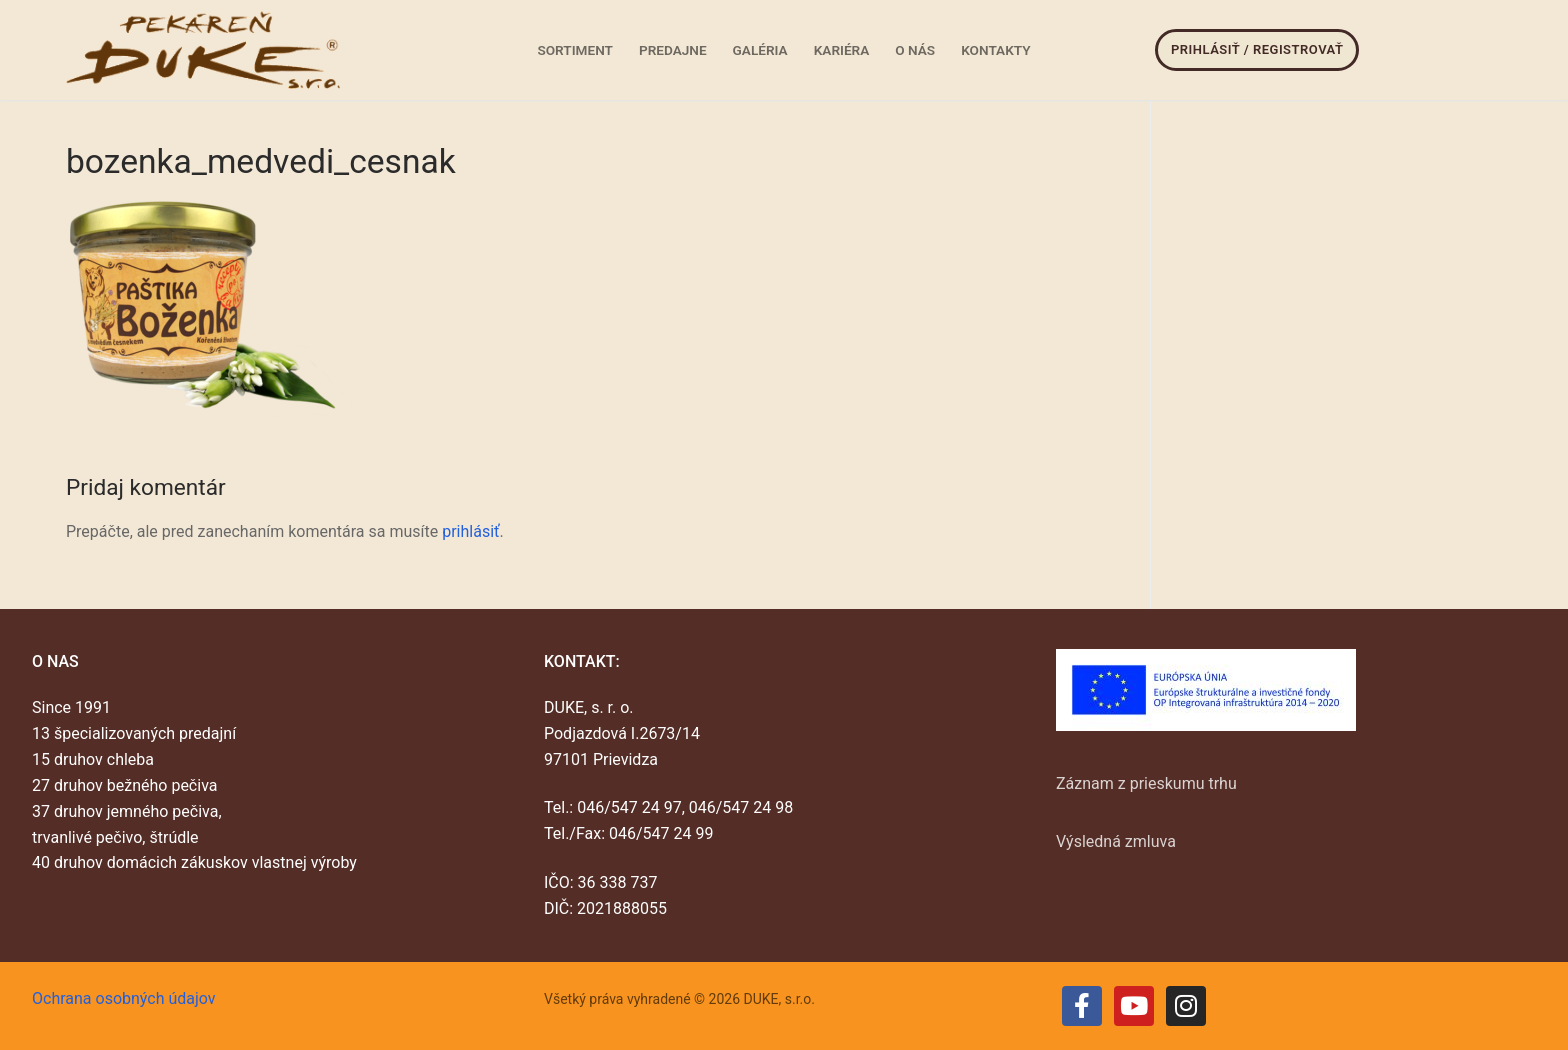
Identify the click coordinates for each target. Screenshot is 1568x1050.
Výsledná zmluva (1116, 841)
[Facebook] (1082, 1006)
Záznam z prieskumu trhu (1146, 783)
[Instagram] (1186, 1006)
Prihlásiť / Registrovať (1257, 49)
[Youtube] (1134, 1006)
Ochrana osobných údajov (124, 998)
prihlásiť (470, 531)
